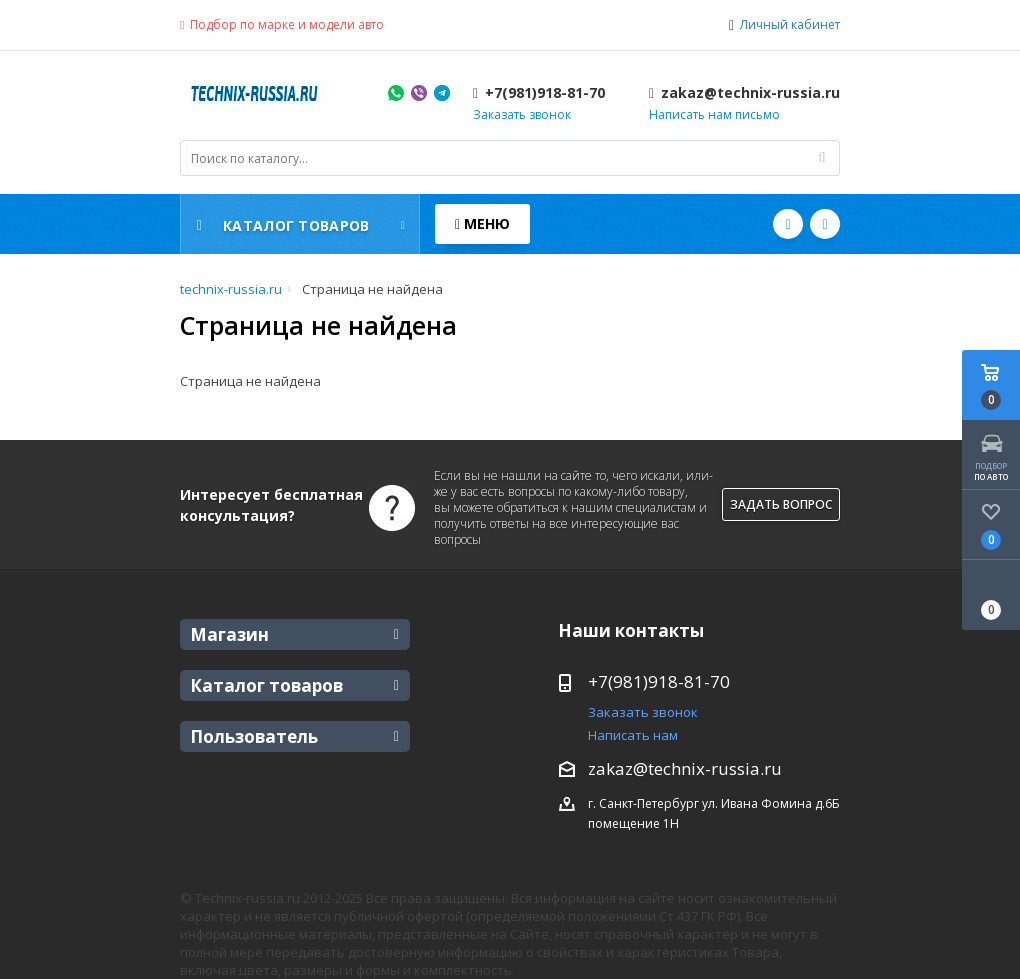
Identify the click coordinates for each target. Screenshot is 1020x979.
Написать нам (633, 735)
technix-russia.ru (231, 289)
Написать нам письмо (714, 114)
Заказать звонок (522, 114)
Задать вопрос (781, 504)
